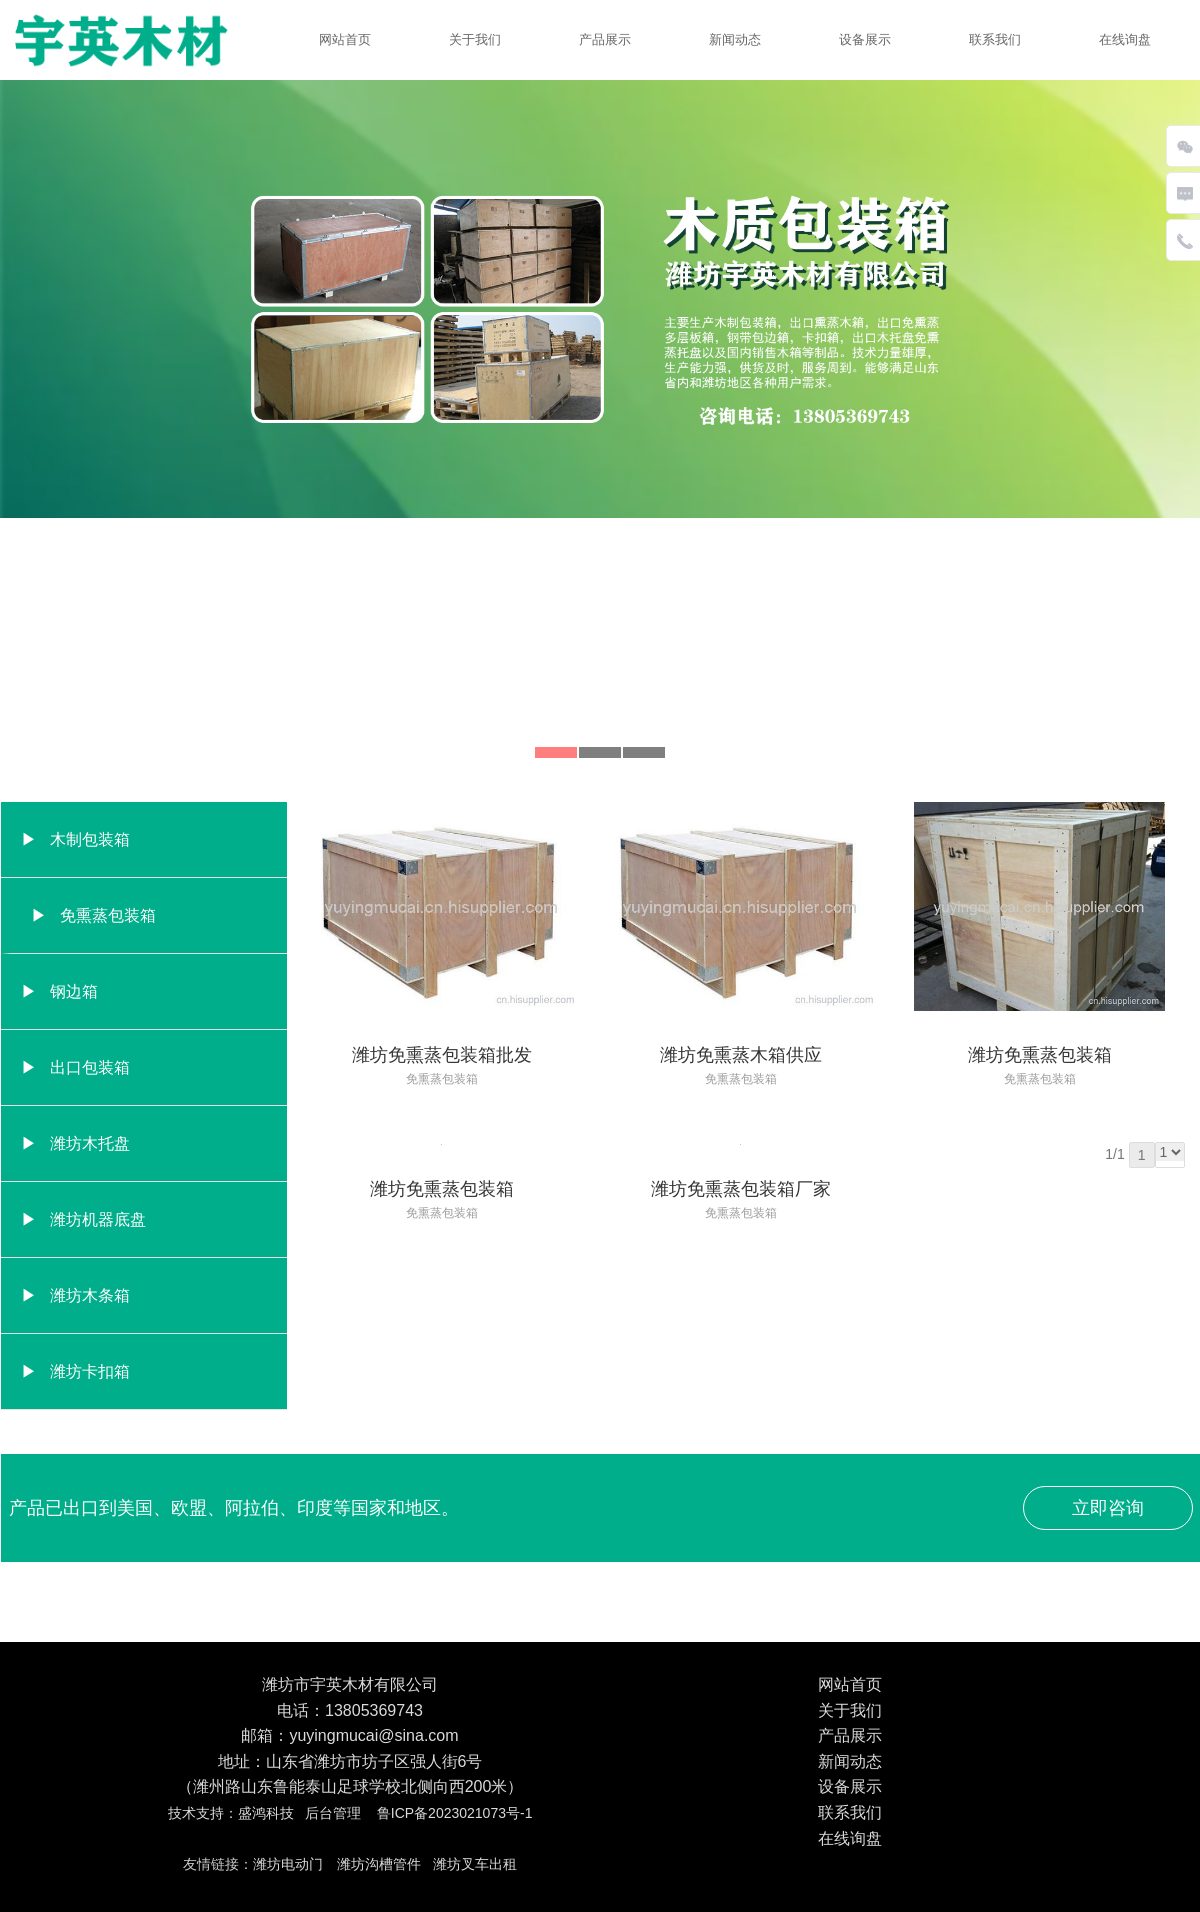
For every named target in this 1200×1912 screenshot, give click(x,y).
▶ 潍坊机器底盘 (83, 1219)
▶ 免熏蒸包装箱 (93, 915)
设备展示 (865, 39)
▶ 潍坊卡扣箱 (75, 1371)
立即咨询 (1108, 1508)
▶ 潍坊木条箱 (75, 1295)
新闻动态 (735, 39)
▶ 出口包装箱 (75, 1067)
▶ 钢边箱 (59, 991)
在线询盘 (1125, 39)
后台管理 (333, 1813)
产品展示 (605, 39)
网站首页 (345, 39)
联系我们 (995, 39)
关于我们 (475, 39)
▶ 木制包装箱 (75, 839)
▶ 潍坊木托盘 (75, 1143)
